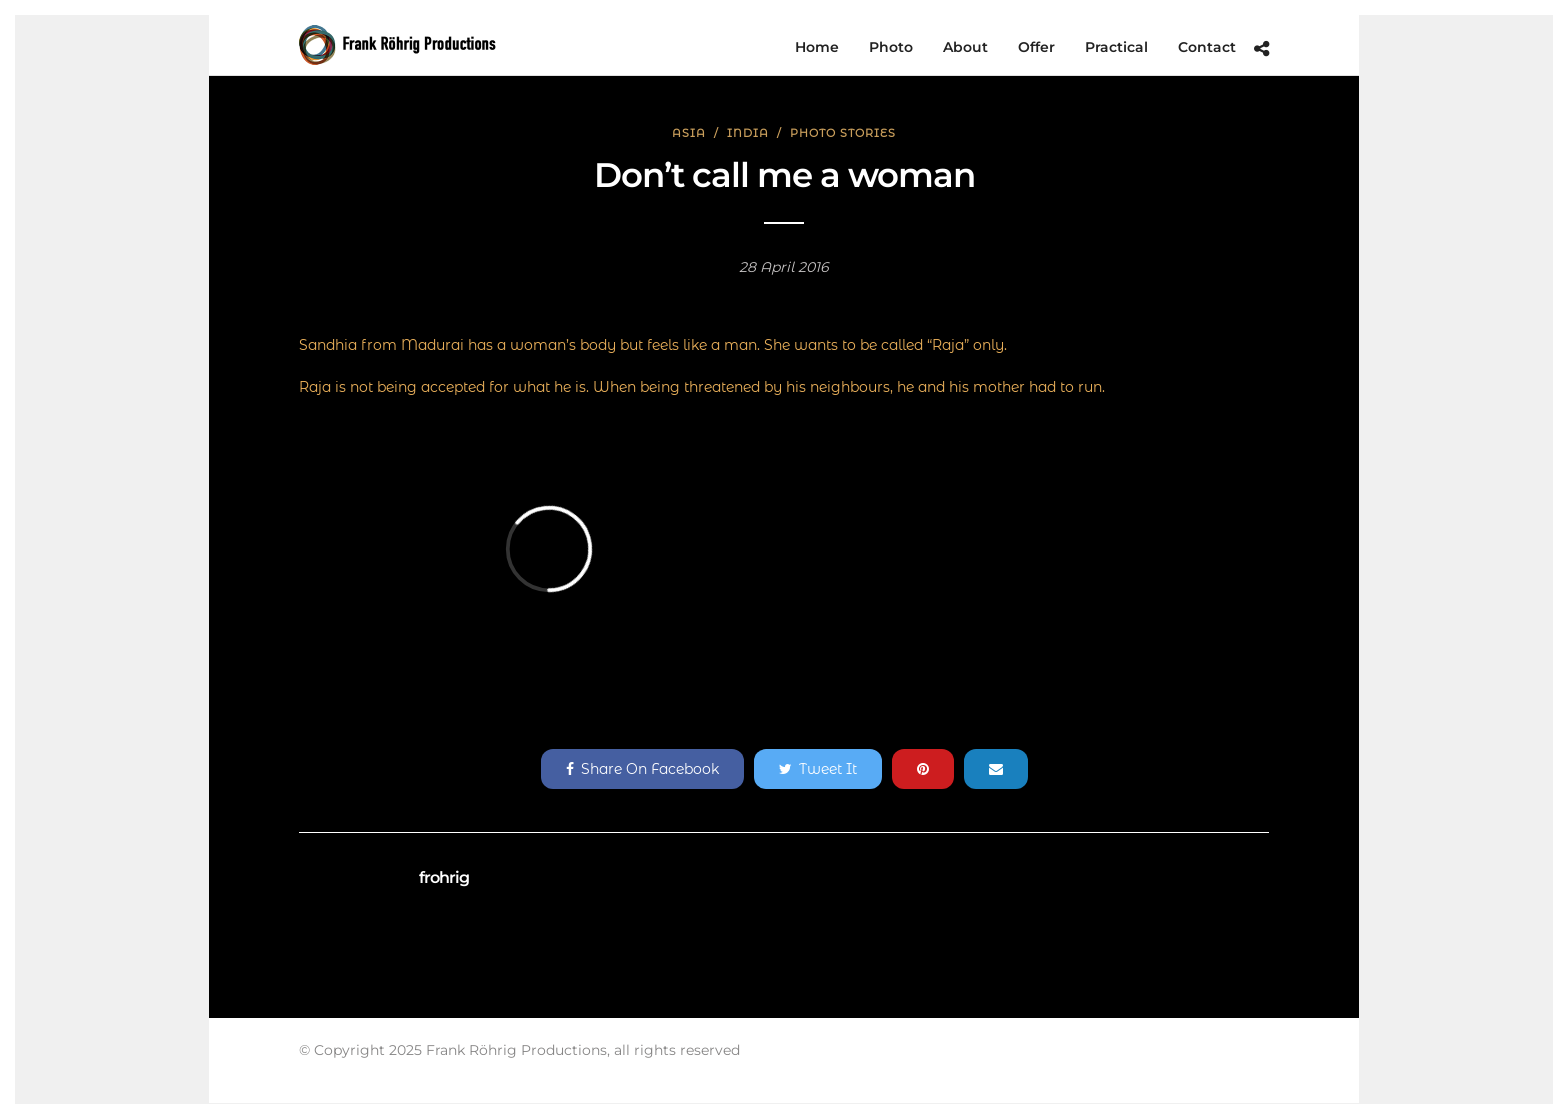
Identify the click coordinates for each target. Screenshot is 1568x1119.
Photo (891, 47)
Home (817, 47)
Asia (689, 133)
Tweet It (818, 769)
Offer (1036, 47)
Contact (1207, 47)
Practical (1116, 47)
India (748, 133)
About (965, 47)
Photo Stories (843, 133)
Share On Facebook (642, 769)
